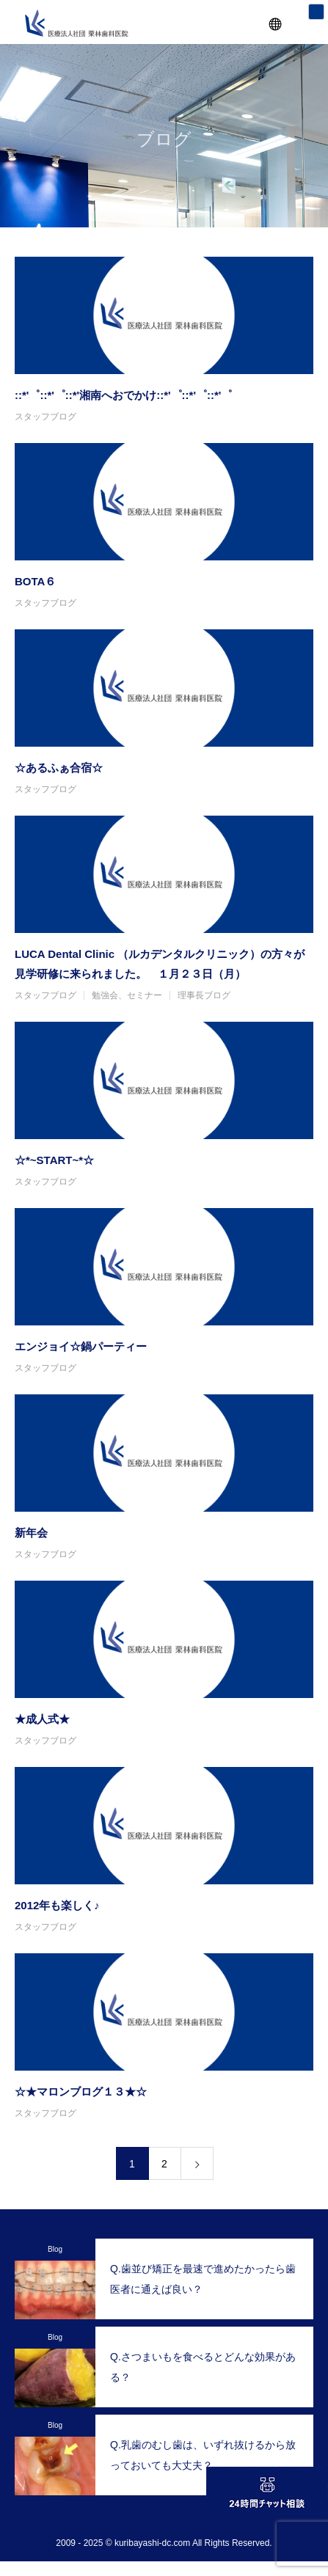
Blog (55, 2249)
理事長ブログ (204, 995)
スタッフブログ (45, 416)
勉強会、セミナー (127, 995)
